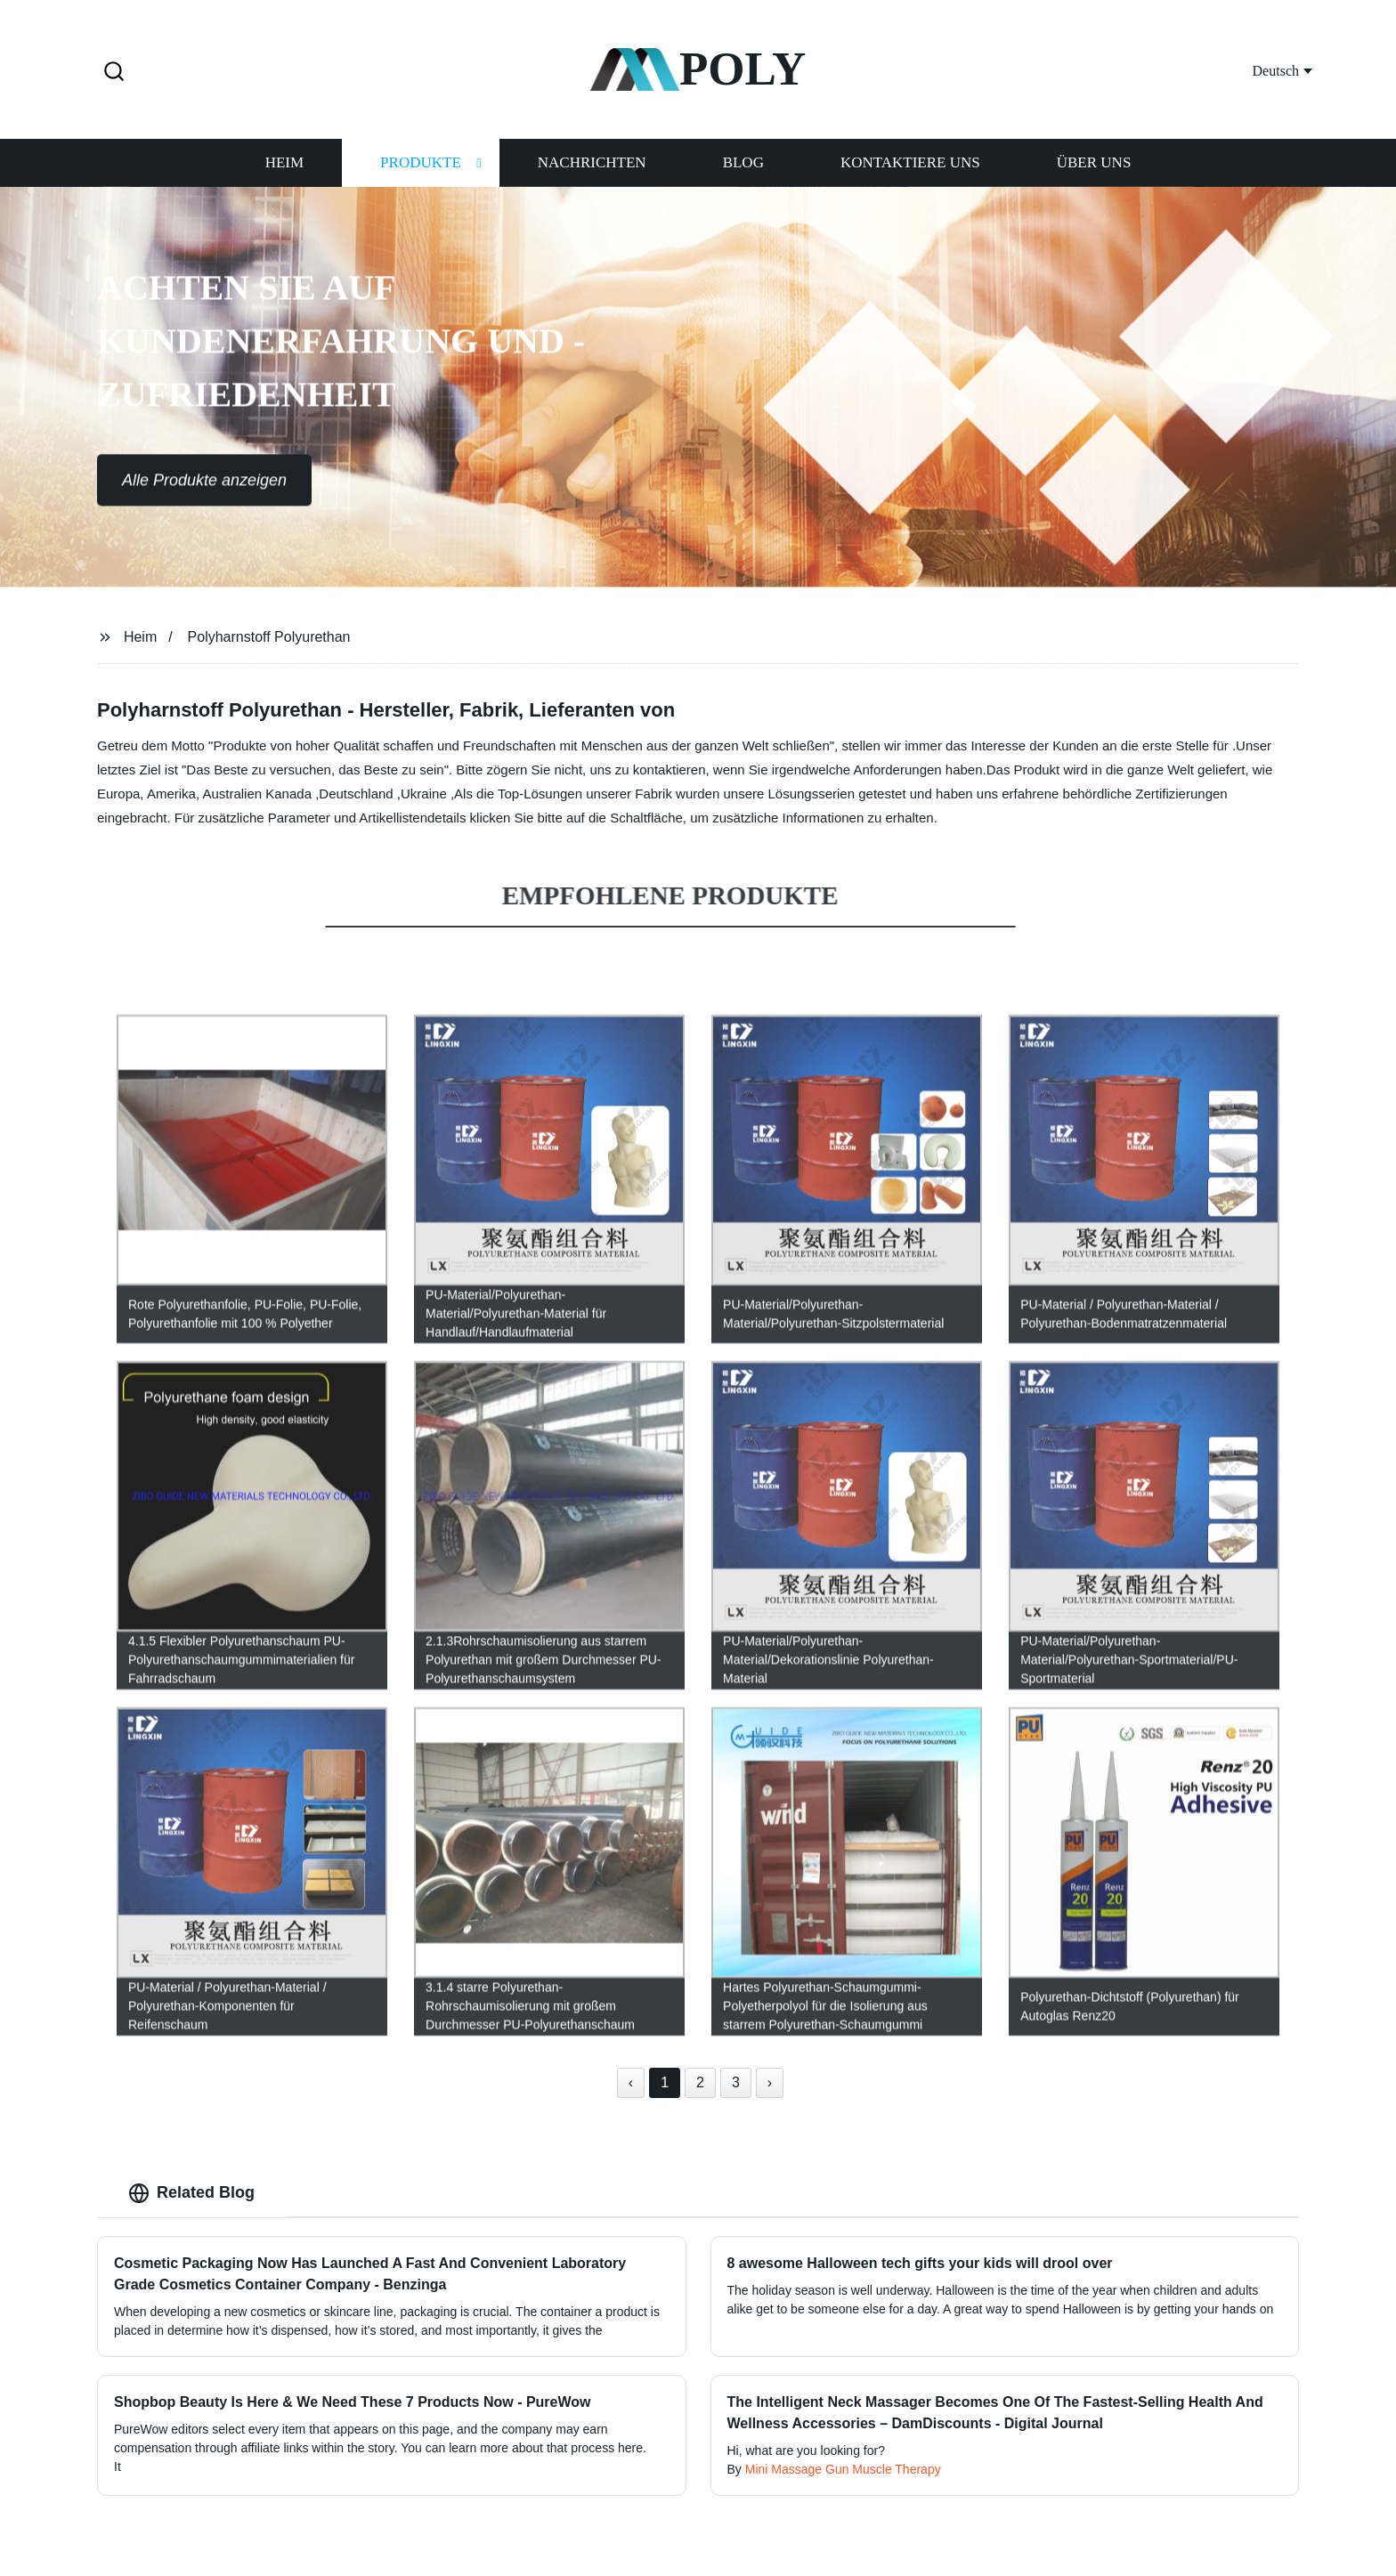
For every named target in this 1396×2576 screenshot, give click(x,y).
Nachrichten (592, 161)
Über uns (1094, 161)
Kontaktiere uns (910, 161)
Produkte (420, 161)
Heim (284, 161)
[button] (114, 72)
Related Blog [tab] (191, 2193)
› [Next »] (769, 2082)
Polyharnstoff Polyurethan (269, 636)
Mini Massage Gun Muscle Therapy (843, 2469)
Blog (743, 161)
